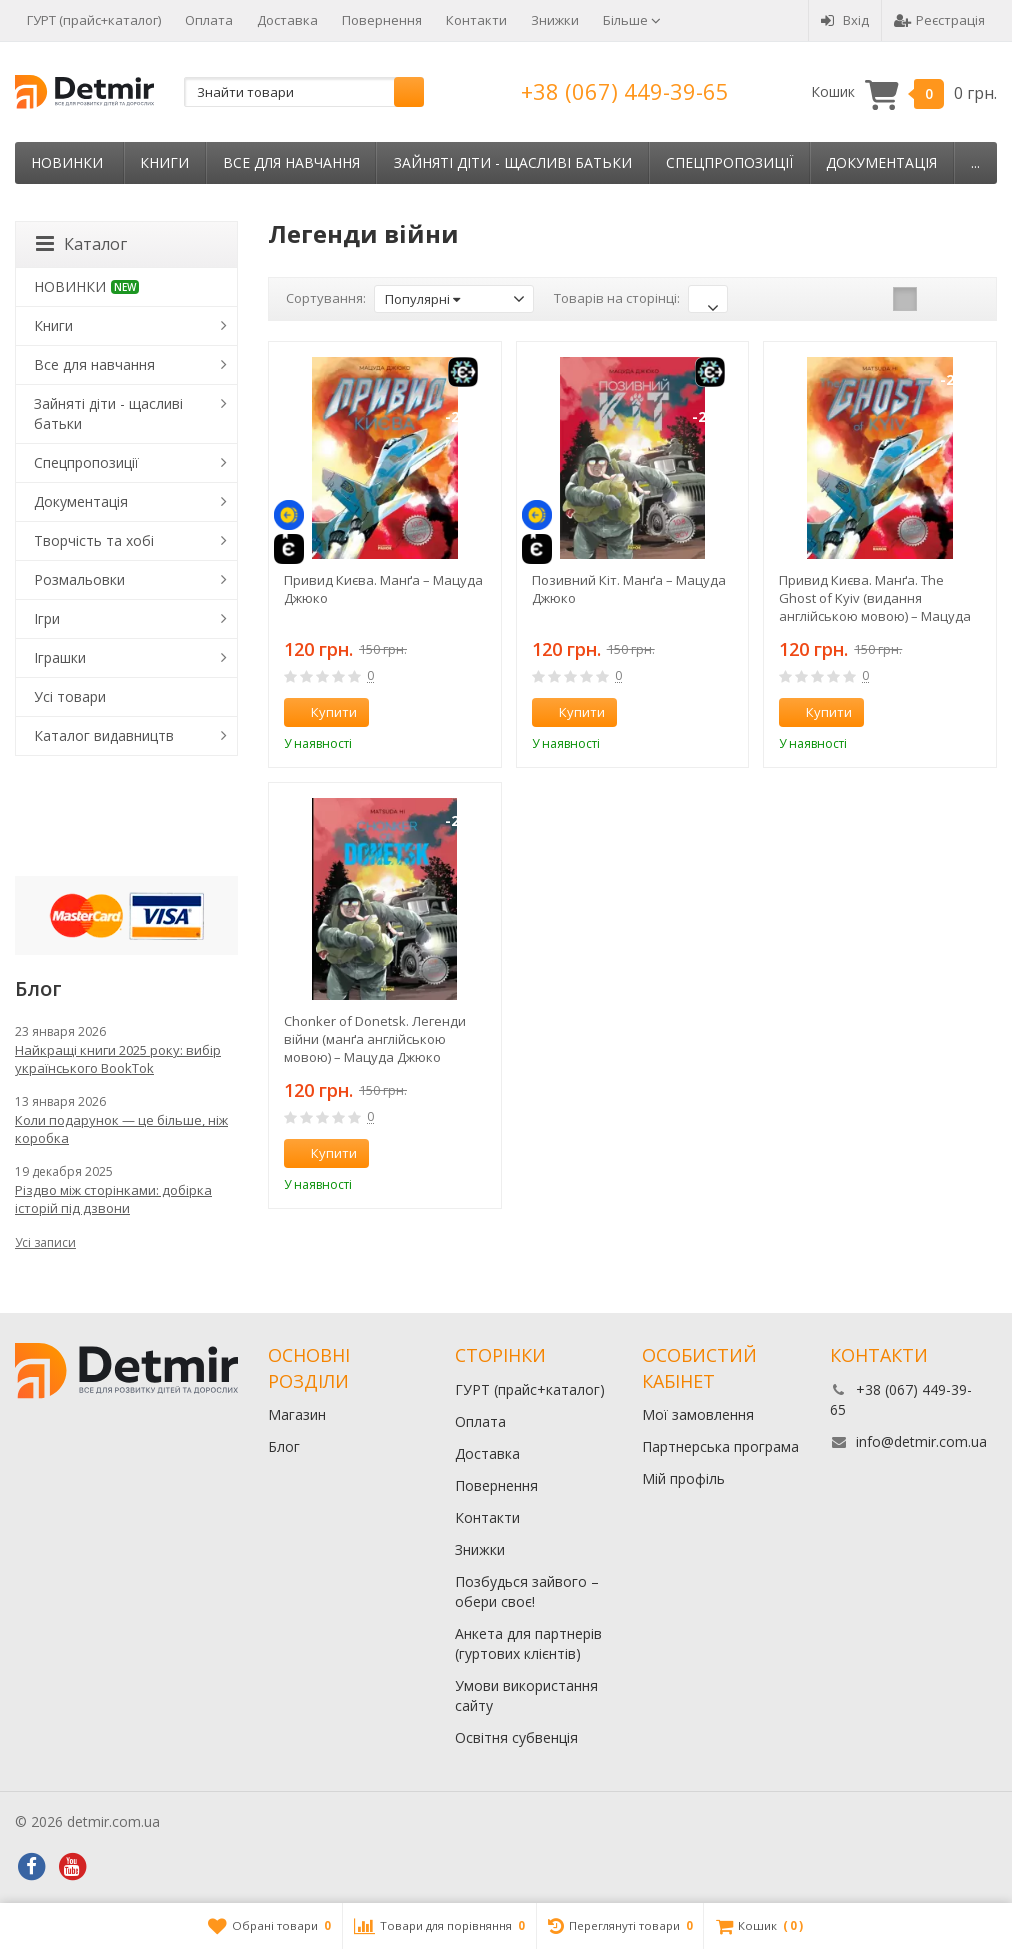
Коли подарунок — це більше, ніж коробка (121, 1129)
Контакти (476, 20)
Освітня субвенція (516, 1737)
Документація (881, 162)
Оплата (209, 20)
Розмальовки (79, 579)
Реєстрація (939, 20)
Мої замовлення (698, 1414)
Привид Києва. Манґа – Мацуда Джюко (383, 589)
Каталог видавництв (104, 735)
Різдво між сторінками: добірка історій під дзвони (113, 1199)
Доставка (287, 20)
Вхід (845, 20)
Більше (632, 20)
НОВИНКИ (67, 162)
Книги (164, 162)
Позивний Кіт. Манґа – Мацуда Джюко (629, 589)
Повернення (382, 20)
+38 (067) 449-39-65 (625, 91)
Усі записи (45, 1242)
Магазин (297, 1414)
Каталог (81, 244)
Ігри (47, 618)
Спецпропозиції (729, 162)
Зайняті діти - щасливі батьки (513, 162)
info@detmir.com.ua (921, 1441)
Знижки (555, 20)
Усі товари (70, 696)
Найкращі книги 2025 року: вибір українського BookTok (118, 1059)
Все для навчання (291, 162)
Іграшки (60, 657)
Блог (284, 1446)
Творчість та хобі (94, 540)
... (975, 162)
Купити (323, 712)
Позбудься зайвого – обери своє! (527, 1591)
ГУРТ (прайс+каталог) (94, 20)
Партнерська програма (720, 1446)
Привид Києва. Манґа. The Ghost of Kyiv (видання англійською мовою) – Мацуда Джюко (875, 598)
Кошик (904, 92)
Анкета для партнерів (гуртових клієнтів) (528, 1643)
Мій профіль (683, 1478)
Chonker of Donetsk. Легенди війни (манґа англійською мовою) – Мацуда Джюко (375, 1039)
